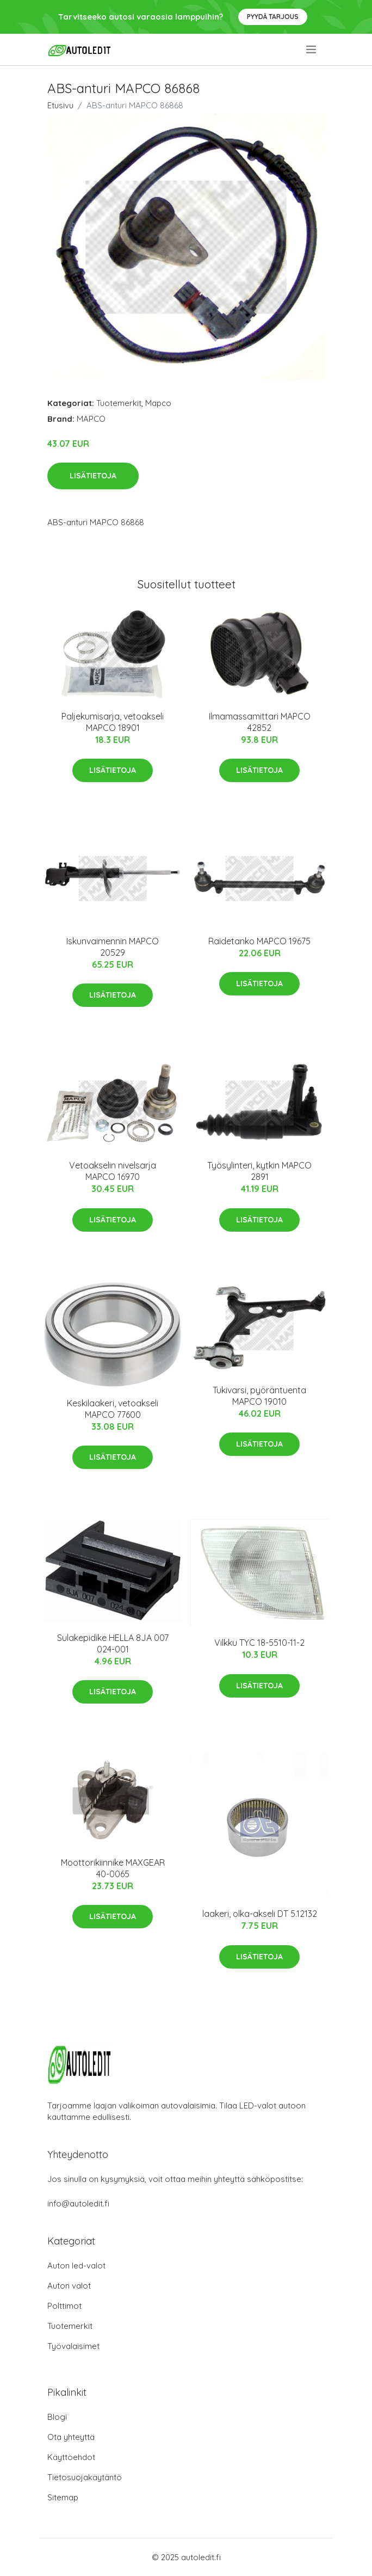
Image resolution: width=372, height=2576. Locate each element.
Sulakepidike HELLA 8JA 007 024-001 (113, 1643)
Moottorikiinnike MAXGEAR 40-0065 (113, 1868)
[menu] (312, 49)
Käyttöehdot (71, 2457)
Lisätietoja (93, 476)
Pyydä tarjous (273, 17)
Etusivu (60, 105)
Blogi (57, 2417)
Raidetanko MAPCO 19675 (259, 941)
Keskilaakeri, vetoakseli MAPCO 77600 (112, 1409)
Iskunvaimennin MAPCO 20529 (112, 947)
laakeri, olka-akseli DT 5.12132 (259, 1913)
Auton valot (69, 2285)
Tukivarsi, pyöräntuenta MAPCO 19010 (259, 1396)
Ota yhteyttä (71, 2437)
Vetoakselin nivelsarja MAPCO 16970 (112, 1171)
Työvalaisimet (73, 2346)
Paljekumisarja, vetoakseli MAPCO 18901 (112, 722)
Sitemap (62, 2497)
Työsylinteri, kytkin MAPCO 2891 (259, 1171)
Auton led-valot (76, 2265)
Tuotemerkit (118, 403)
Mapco (158, 403)
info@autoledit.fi (78, 2203)
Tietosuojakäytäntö (84, 2477)
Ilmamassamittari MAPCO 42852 (260, 722)
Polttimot (64, 2306)
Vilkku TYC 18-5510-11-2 (259, 1642)
